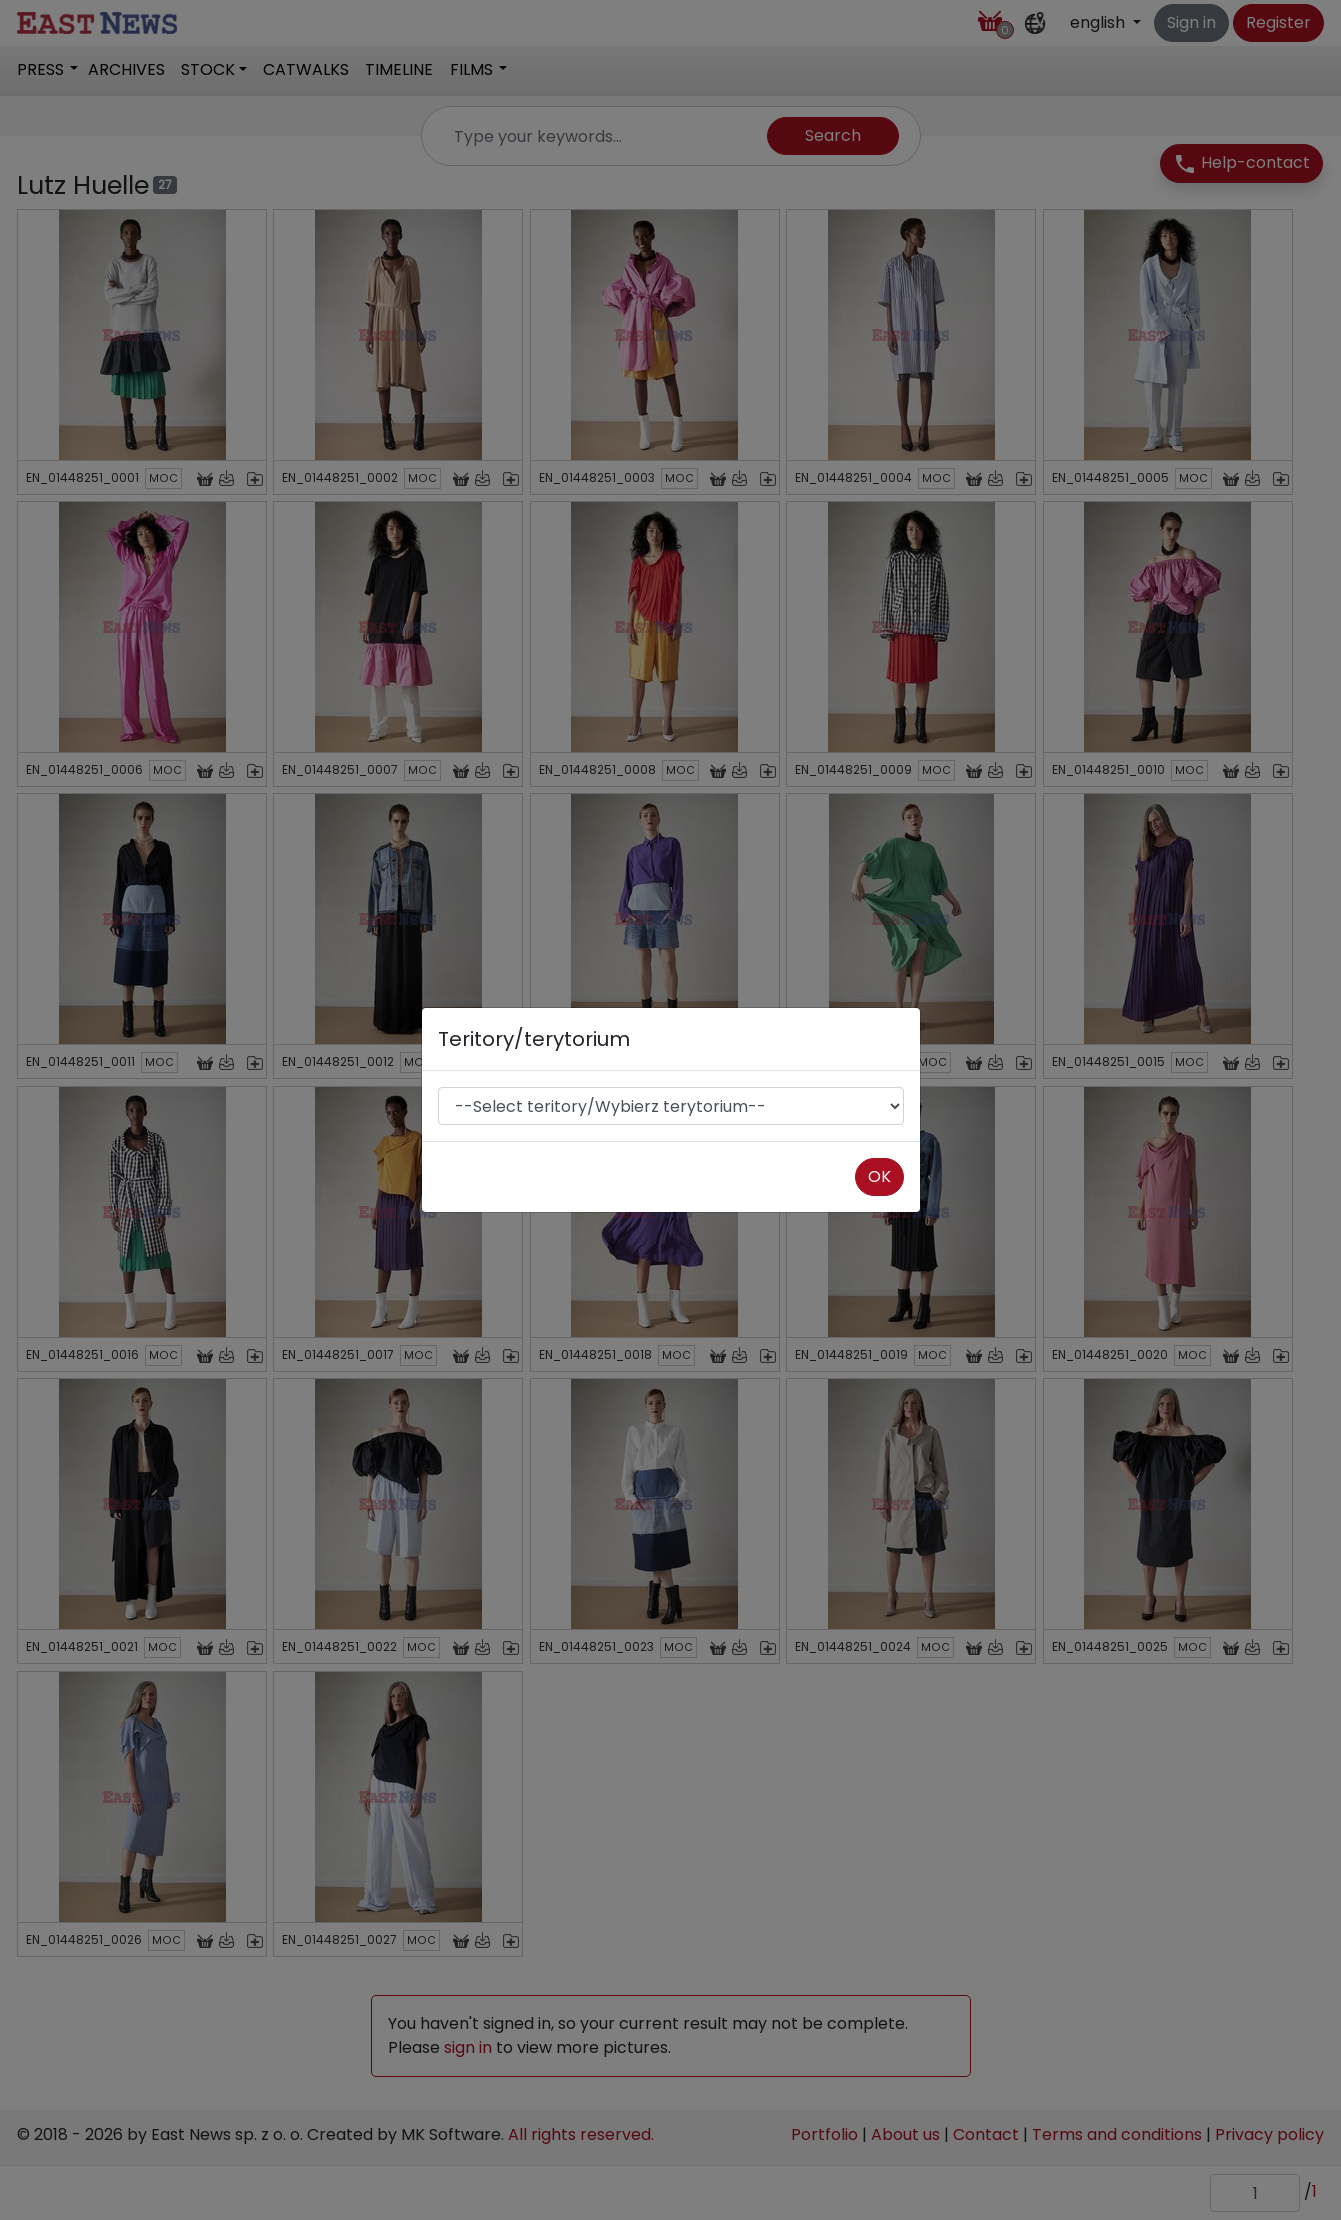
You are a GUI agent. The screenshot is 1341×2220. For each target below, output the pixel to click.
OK (879, 1176)
